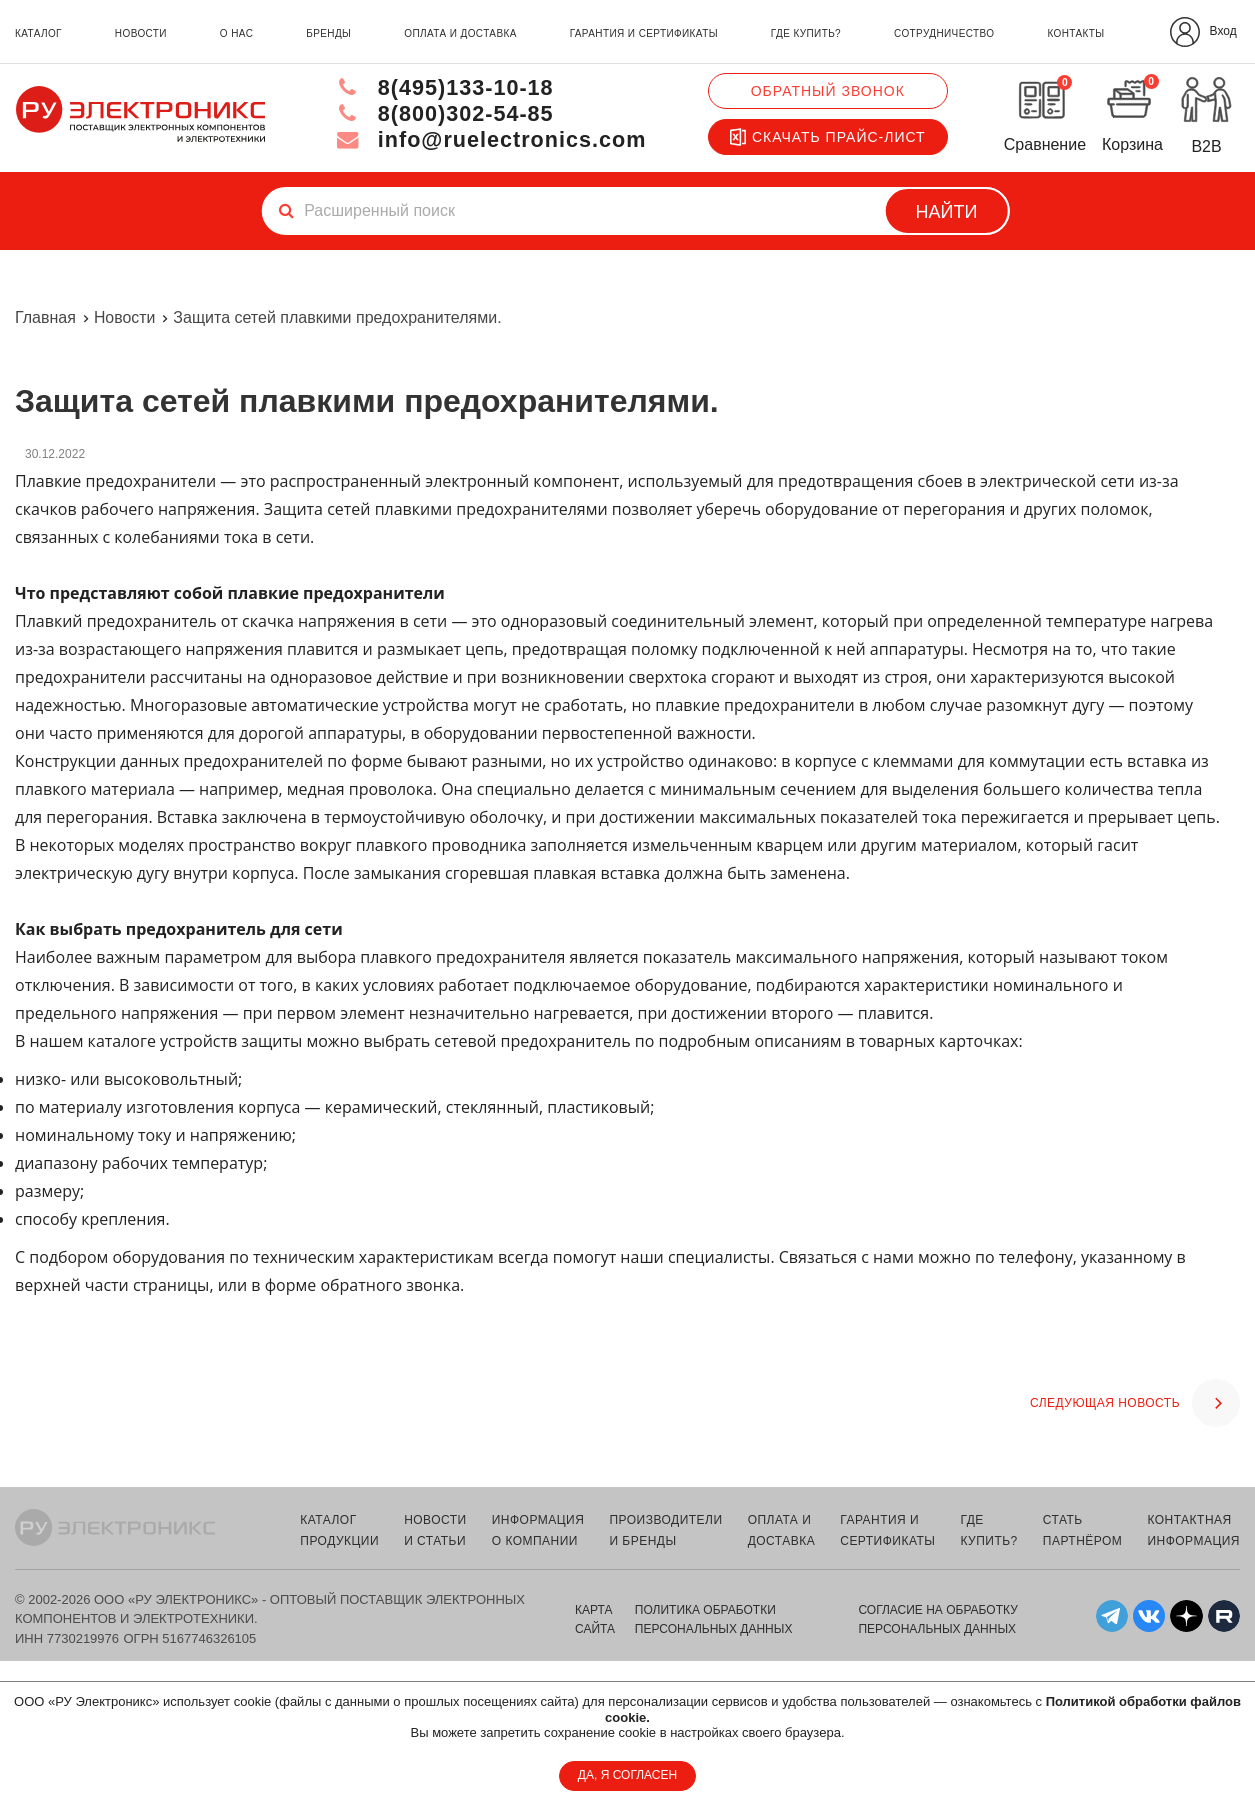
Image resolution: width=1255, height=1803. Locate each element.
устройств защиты (231, 1041)
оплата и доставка (460, 33)
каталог (38, 33)
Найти (946, 212)
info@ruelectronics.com (487, 139)
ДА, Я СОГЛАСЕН (627, 1775)
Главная (45, 317)
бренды (328, 33)
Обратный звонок (828, 91)
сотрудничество (944, 33)
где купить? (806, 33)
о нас (236, 33)
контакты (1075, 33)
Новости (125, 317)
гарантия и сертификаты (644, 33)
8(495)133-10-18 (440, 87)
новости (141, 33)
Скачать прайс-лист (828, 137)
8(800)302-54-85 (440, 113)
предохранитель (566, 1041)
